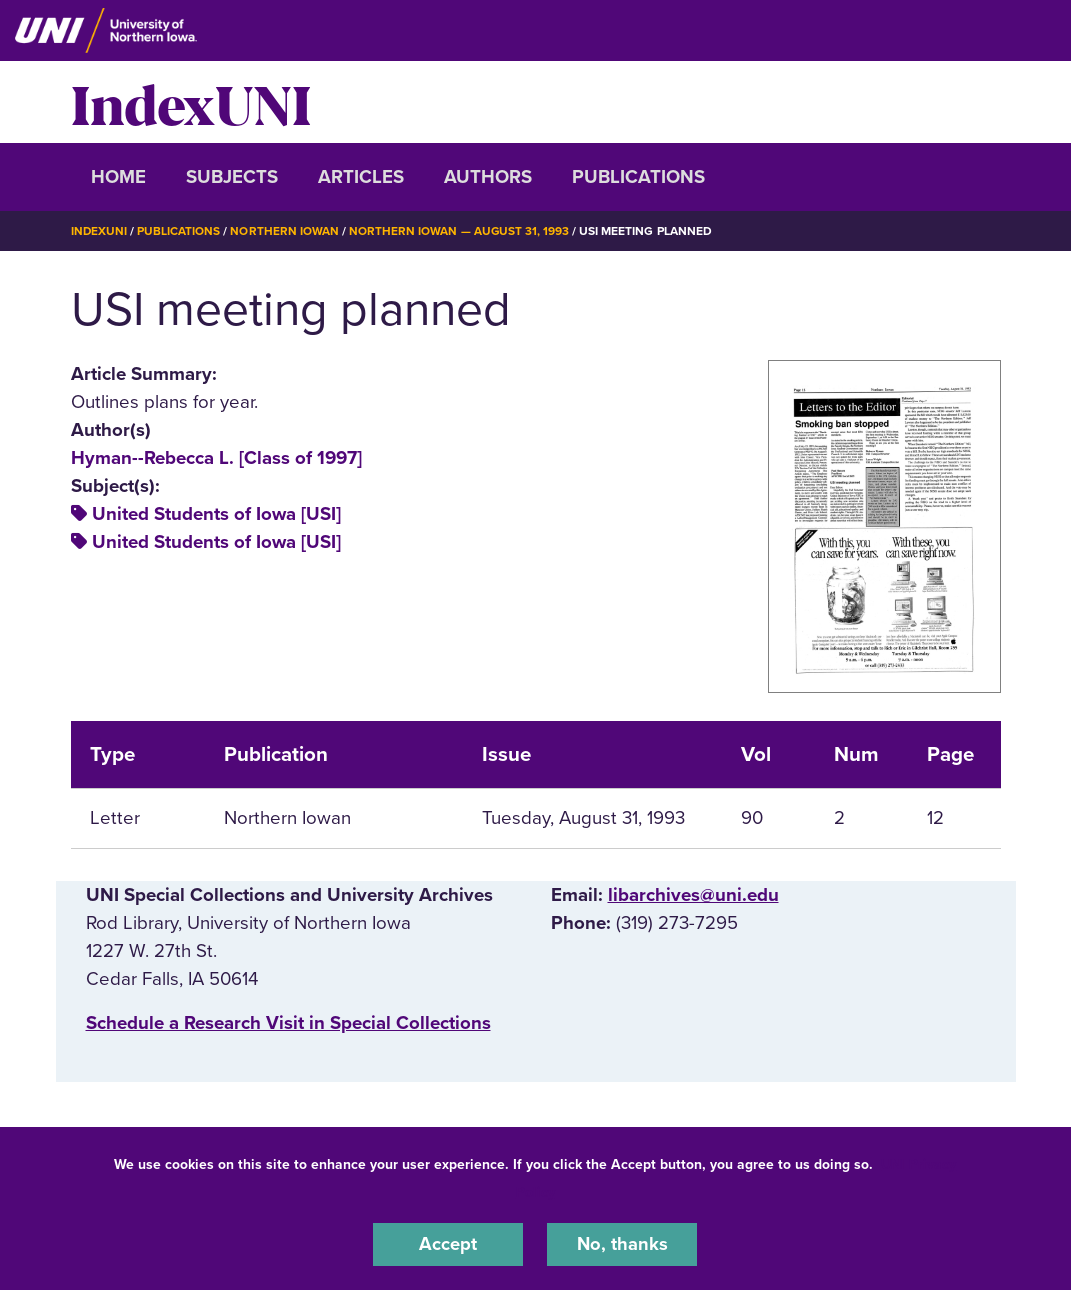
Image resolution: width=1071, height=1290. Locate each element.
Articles (361, 177)
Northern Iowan (285, 231)
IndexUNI (191, 102)
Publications (638, 177)
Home (118, 177)
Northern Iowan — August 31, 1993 (460, 231)
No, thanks (622, 1244)
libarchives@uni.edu (693, 895)
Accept (448, 1244)
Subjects (232, 177)
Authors (488, 177)
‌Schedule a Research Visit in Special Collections (288, 1023)
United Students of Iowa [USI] (216, 514)
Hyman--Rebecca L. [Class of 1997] (216, 457)
